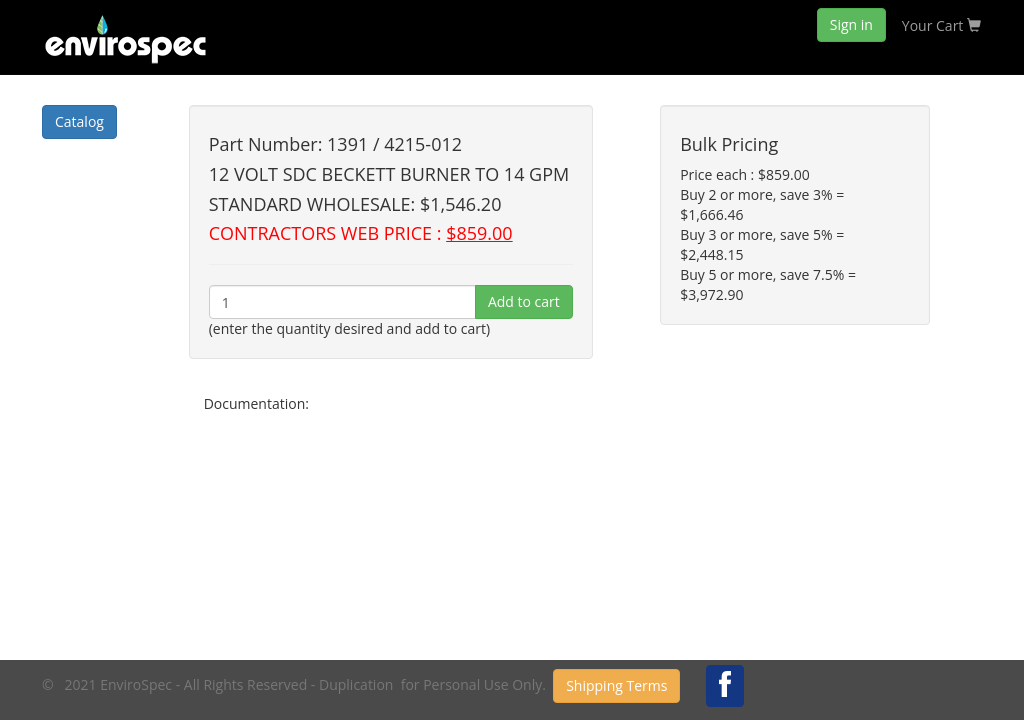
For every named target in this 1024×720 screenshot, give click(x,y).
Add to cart (524, 301)
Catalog (79, 121)
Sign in (851, 24)
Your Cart (941, 25)
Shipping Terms (616, 685)
